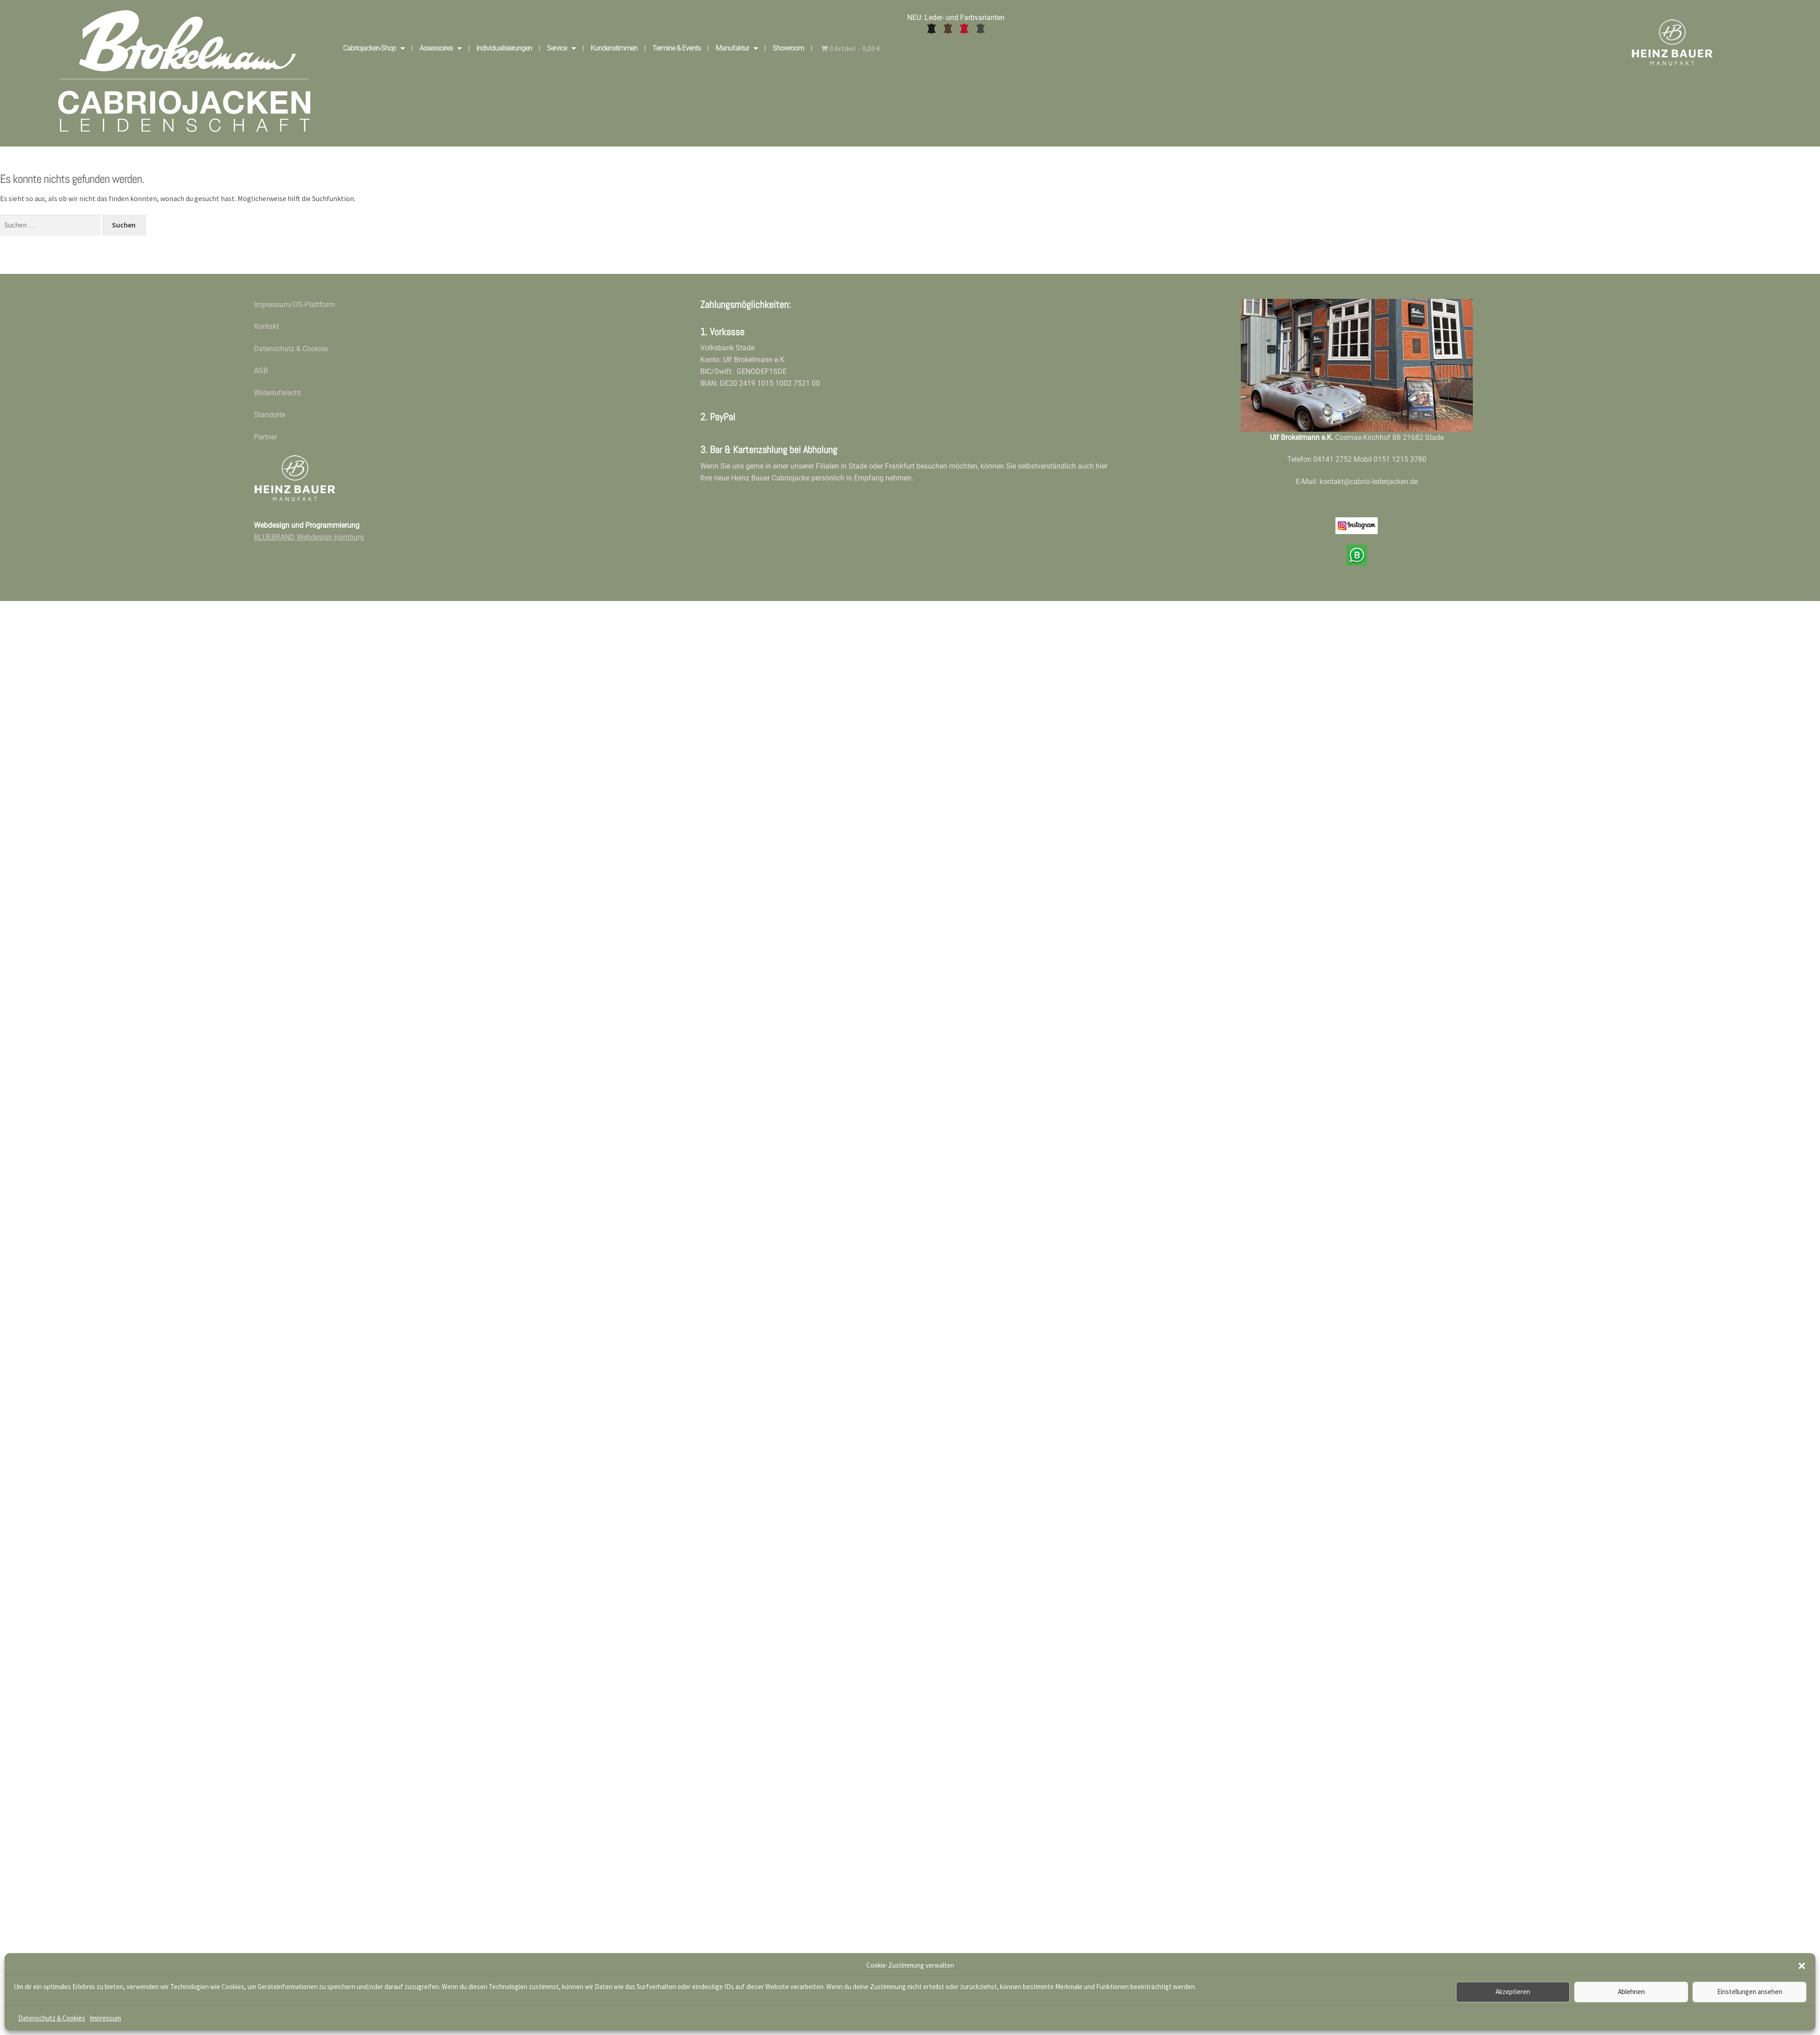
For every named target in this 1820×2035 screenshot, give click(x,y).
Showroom (788, 48)
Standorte (269, 414)
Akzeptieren (1513, 1991)
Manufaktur (737, 48)
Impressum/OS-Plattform (294, 304)
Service (561, 48)
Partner (265, 437)
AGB (261, 370)
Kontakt (266, 326)
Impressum (105, 2018)
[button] (1801, 1965)
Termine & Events (676, 48)
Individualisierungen (504, 48)
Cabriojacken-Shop (373, 48)
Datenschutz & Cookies (51, 2018)
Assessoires (440, 48)
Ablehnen (1631, 1991)
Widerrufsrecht (277, 393)
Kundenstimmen (614, 48)
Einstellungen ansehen (1749, 1991)
